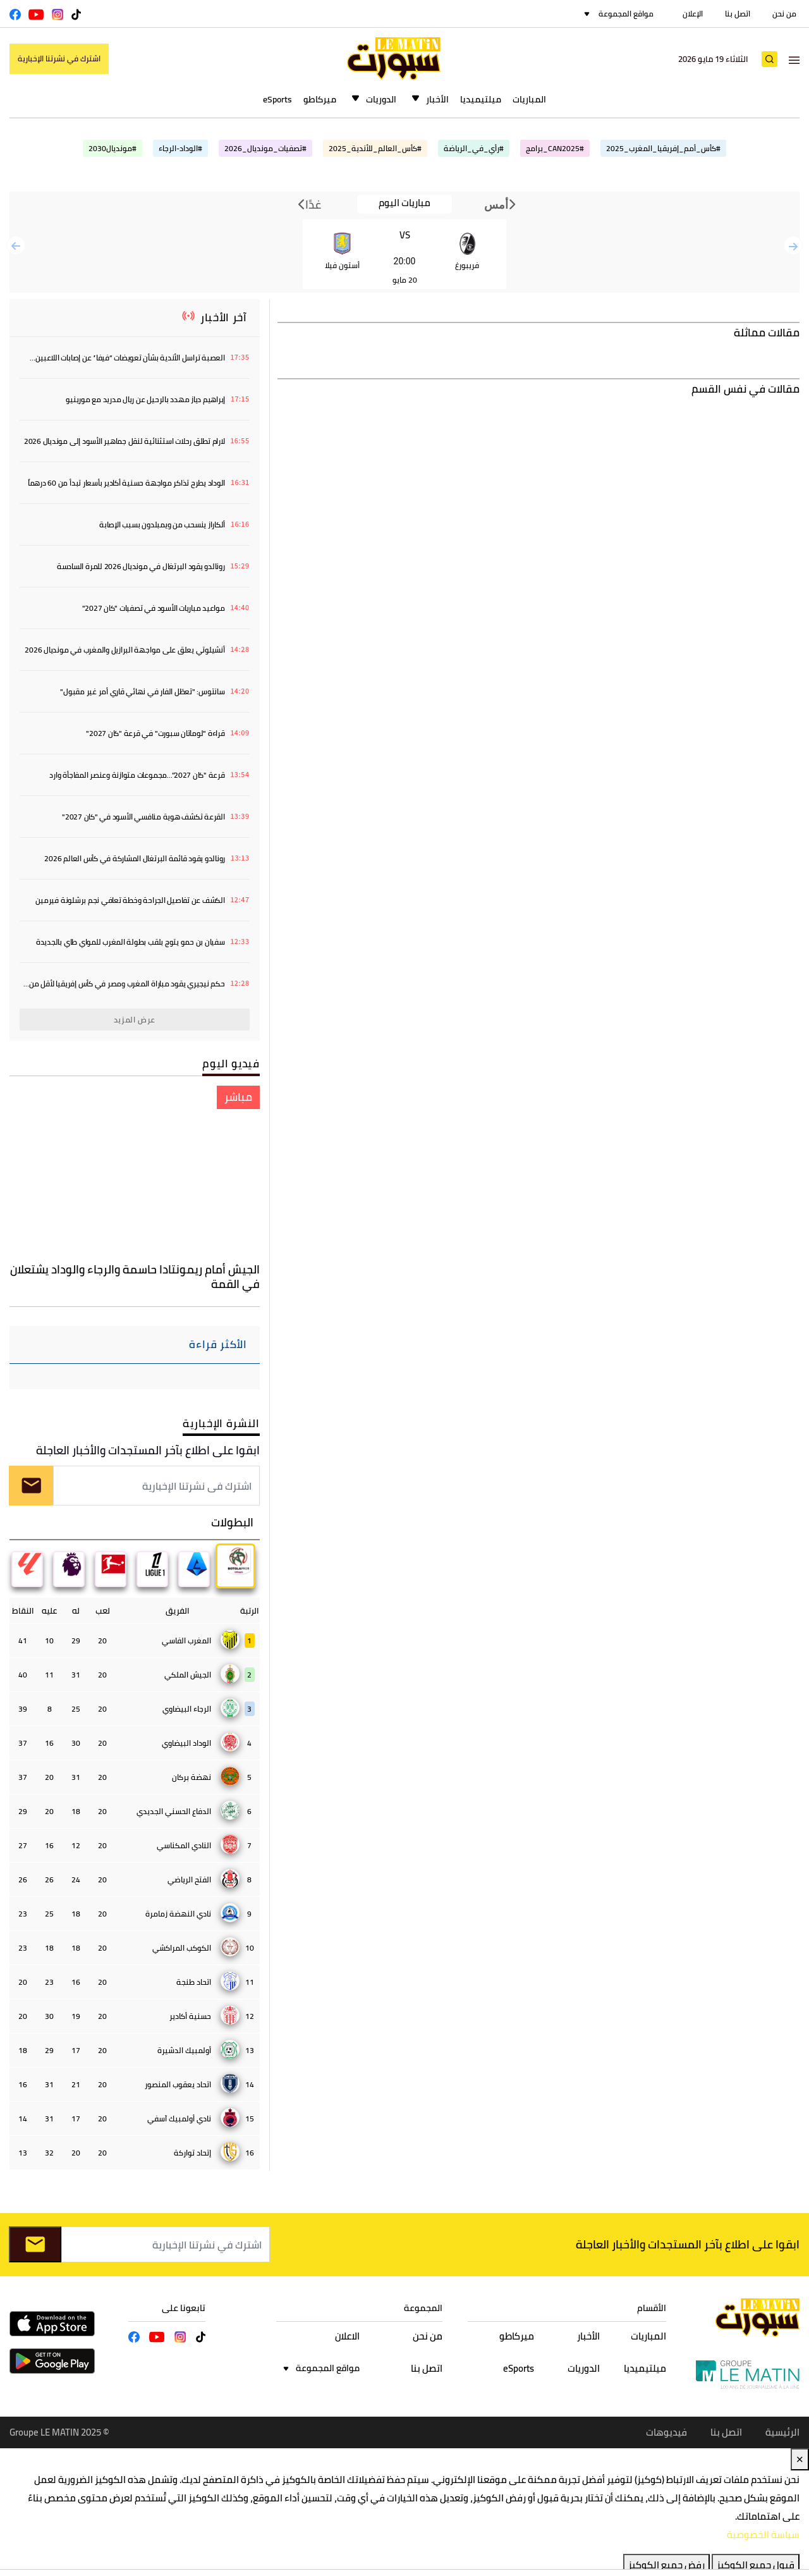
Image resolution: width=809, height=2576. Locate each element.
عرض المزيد (134, 1019)
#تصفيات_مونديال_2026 (265, 148)
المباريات (529, 99)
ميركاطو (319, 99)
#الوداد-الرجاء (180, 148)
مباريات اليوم (404, 203)
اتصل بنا (737, 13)
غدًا (309, 204)
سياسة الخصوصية (763, 2534)
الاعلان (347, 2337)
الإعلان (693, 13)
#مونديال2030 (112, 148)
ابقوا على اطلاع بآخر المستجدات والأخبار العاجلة (148, 1450)
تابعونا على (183, 2308)
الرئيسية (782, 2433)
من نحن (784, 13)
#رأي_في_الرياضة (474, 148)
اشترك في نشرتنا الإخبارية (59, 58)
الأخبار (437, 99)
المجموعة (423, 2308)
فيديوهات (666, 2433)
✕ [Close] (800, 2459)
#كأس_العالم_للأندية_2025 (375, 148)
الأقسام (651, 2308)
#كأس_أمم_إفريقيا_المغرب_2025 (663, 148)
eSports (277, 99)
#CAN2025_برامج (555, 148)
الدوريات (381, 99)
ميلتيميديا (480, 99)
